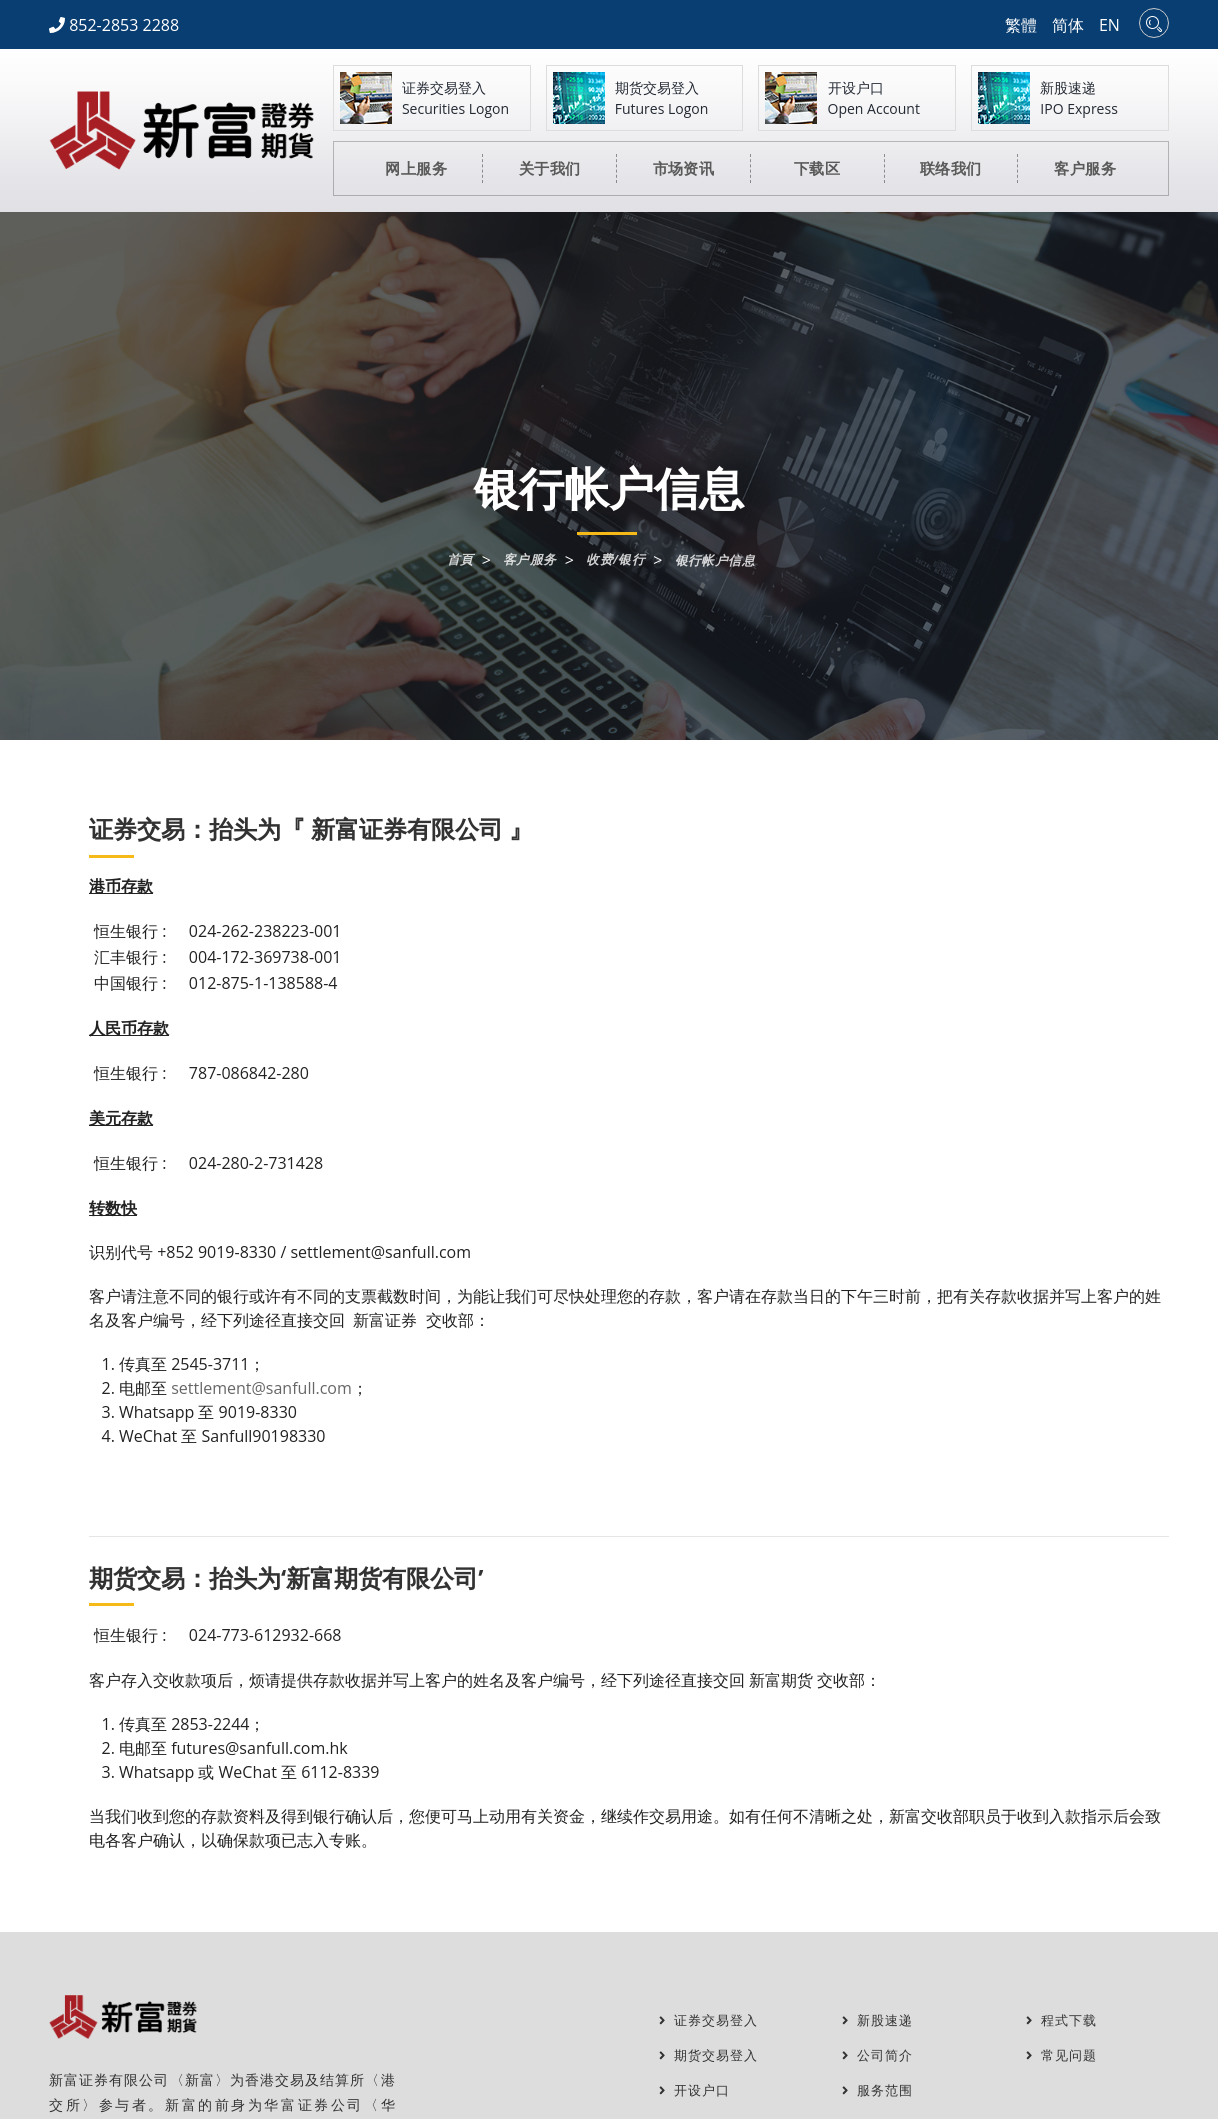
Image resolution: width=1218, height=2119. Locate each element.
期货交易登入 (712, 2055)
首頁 (452, 560)
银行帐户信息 (720, 561)
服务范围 (880, 2090)
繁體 (1021, 25)
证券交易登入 (712, 2020)
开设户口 (697, 2090)
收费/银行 (616, 560)
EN (1109, 25)
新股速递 (880, 2020)
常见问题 (1064, 2055)
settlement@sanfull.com (261, 1388)
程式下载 (1064, 2020)
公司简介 (880, 2055)
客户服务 (526, 560)
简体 (1068, 25)
